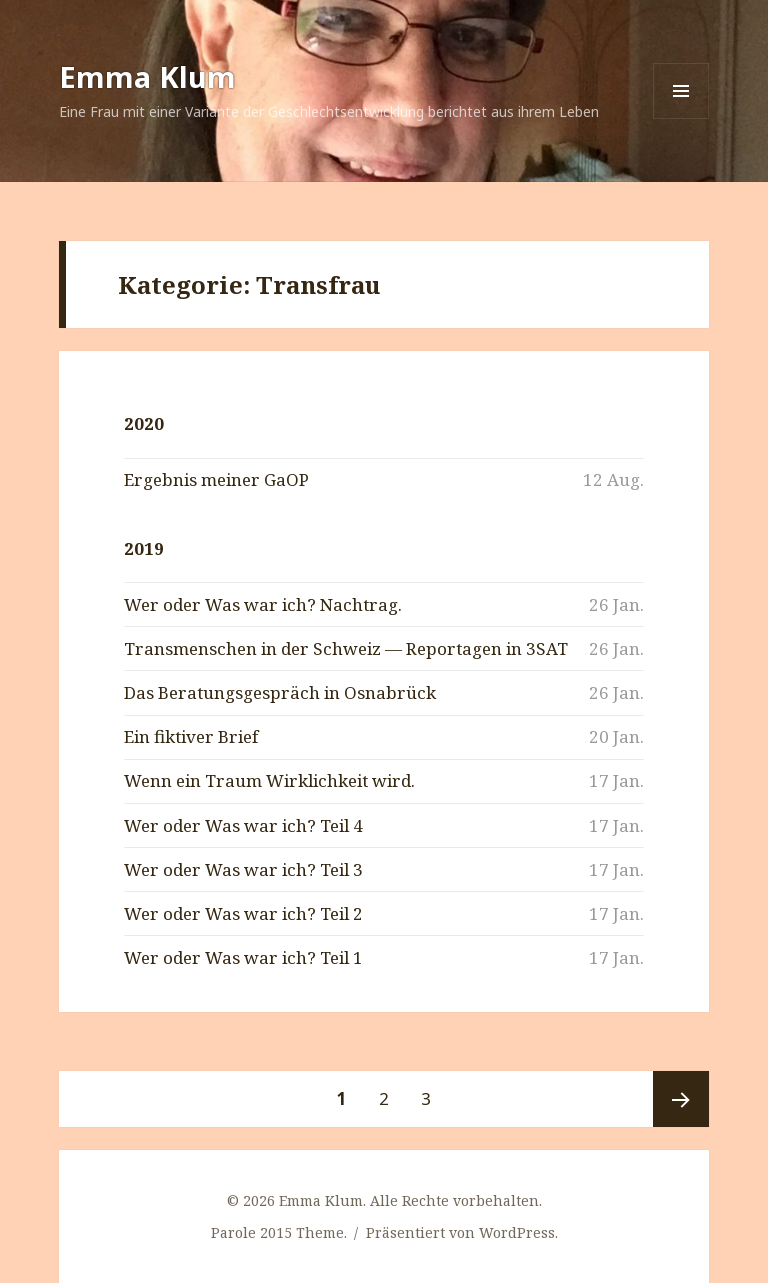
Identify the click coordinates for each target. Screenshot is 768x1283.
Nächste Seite (681, 1099)
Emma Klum (147, 76)
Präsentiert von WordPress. (462, 1232)
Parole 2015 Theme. (281, 1232)
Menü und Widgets (681, 118)
